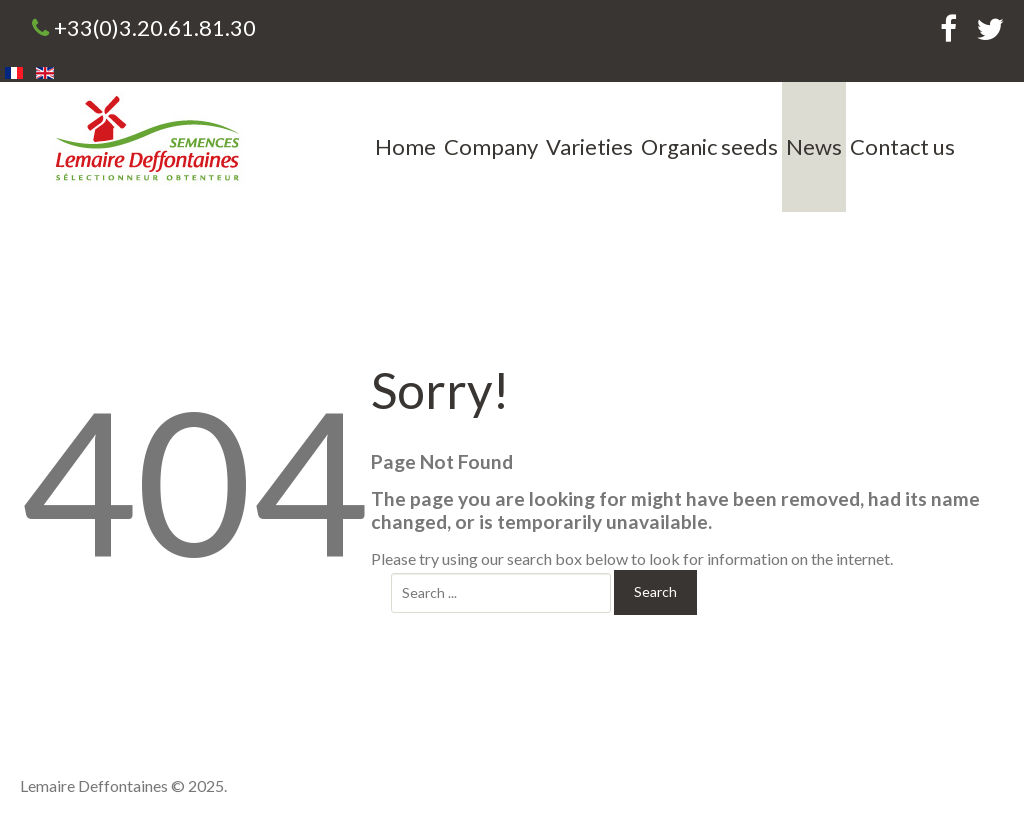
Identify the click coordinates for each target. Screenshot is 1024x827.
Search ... (391, 570)
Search (655, 591)
